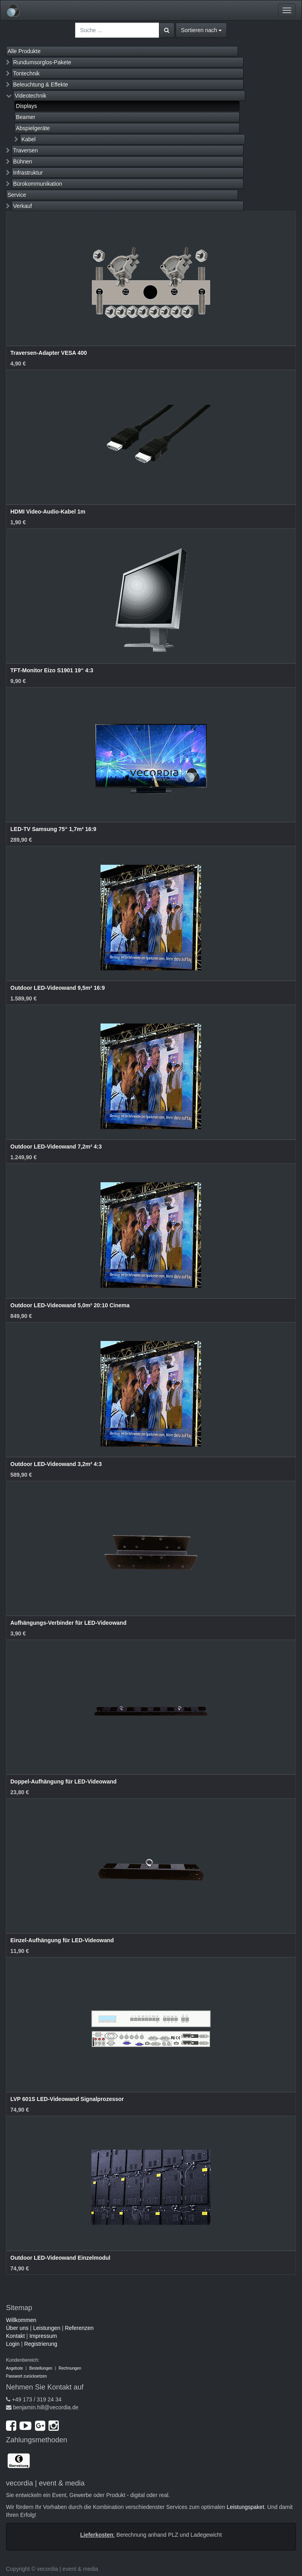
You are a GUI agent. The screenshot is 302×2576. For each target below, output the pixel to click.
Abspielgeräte (33, 128)
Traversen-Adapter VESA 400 (48, 353)
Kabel (28, 139)
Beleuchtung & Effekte (40, 84)
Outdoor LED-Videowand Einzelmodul (60, 2258)
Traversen (25, 150)
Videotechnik (30, 95)
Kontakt (15, 2336)
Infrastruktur (28, 172)
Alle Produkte (24, 51)
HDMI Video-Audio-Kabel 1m (47, 511)
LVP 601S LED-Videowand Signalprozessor (67, 2099)
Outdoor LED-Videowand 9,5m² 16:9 (57, 988)
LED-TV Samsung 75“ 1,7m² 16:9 (53, 829)
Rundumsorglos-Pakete (42, 62)
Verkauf (22, 206)
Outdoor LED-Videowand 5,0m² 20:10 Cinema (70, 1305)
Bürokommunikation (37, 184)
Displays (26, 106)
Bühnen (22, 161)
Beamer (25, 117)
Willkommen (21, 2320)
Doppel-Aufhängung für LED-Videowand (63, 1781)
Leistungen (46, 2328)
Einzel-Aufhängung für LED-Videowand (62, 1940)
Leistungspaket (245, 2507)
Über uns (17, 2328)
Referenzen (79, 2328)
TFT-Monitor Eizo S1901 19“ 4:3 (51, 670)
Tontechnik (26, 73)
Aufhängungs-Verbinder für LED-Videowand (68, 1623)
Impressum (43, 2336)
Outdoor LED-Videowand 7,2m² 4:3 (56, 1146)
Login (12, 2344)
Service (17, 195)
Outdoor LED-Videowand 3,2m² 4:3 (56, 1464)
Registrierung (40, 2344)
